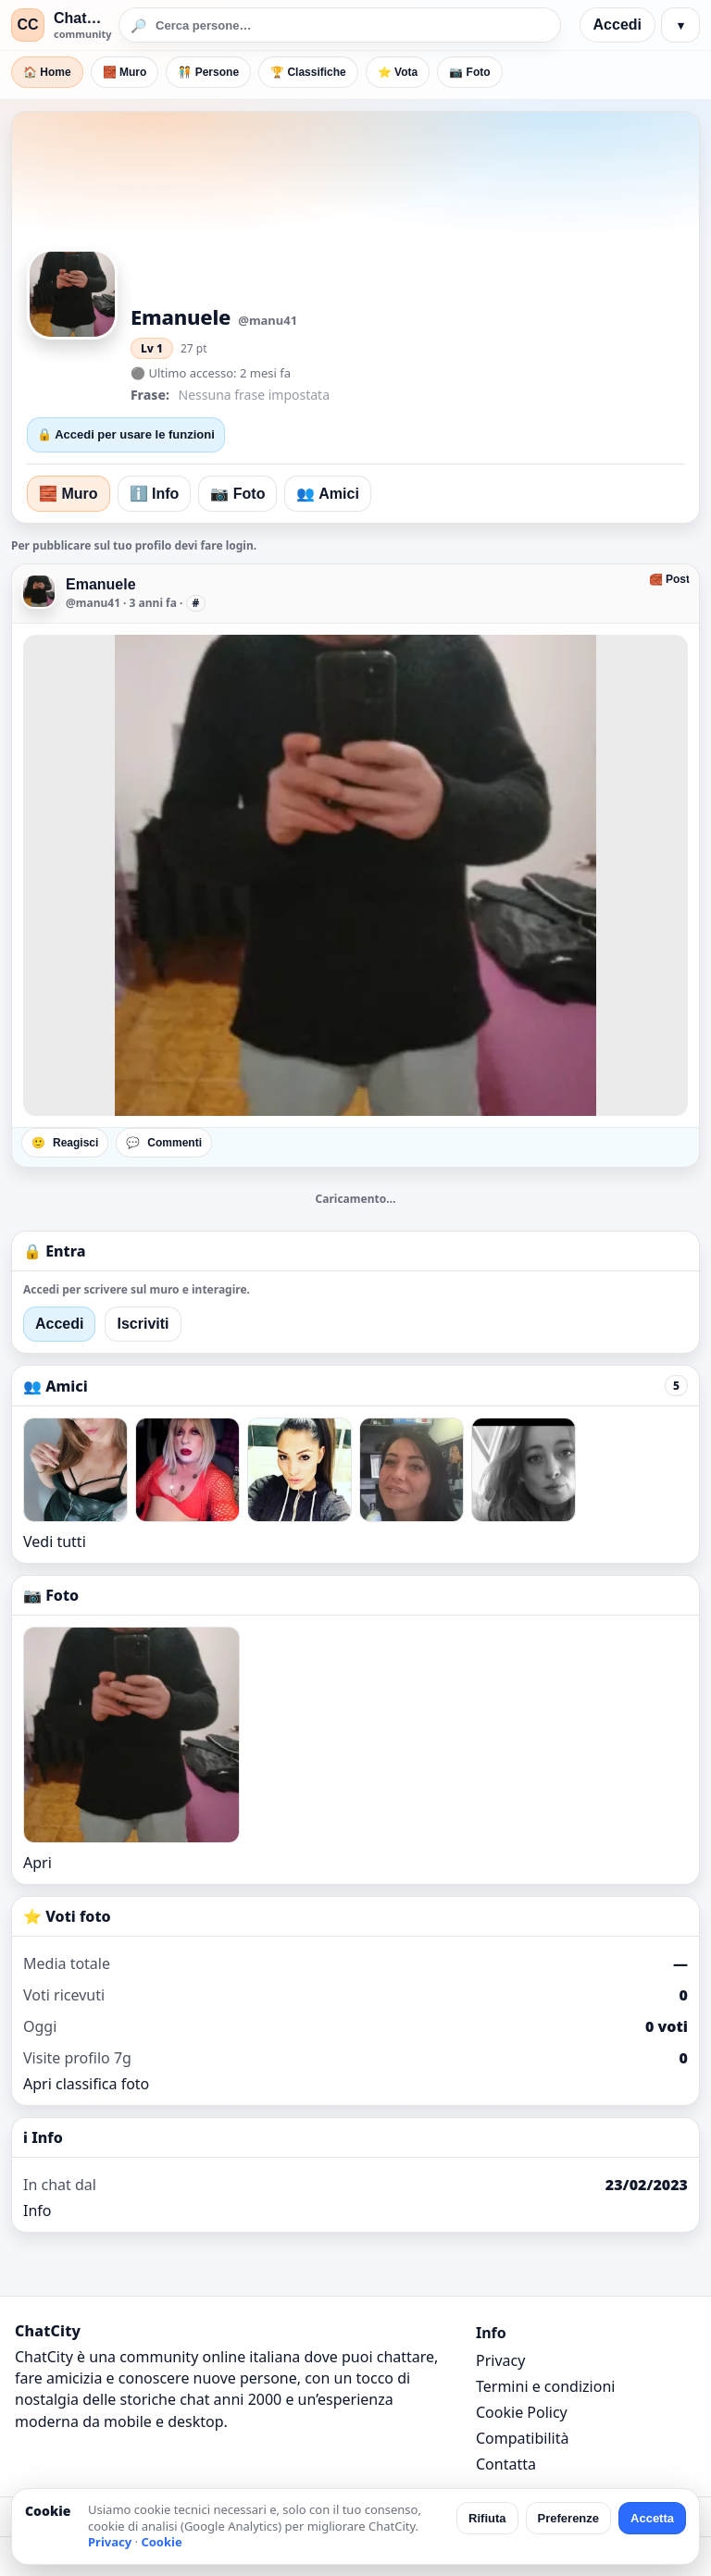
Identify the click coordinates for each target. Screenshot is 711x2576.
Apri (37, 1862)
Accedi (617, 24)
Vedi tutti (54, 1541)
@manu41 (93, 603)
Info (37, 2210)
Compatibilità (522, 2438)
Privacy (500, 2360)
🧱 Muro (125, 72)
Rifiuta (486, 2518)
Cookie (161, 2541)
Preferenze (568, 2518)
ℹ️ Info (155, 494)
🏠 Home (47, 72)
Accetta (652, 2518)
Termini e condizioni (545, 2386)
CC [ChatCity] (27, 24)
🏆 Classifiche (308, 72)
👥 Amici (327, 494)
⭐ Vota (398, 72)
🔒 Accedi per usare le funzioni (126, 434)
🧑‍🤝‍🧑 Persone (208, 72)
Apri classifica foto (86, 2084)
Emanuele (101, 584)
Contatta (506, 2464)
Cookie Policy (522, 2412)
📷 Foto (469, 72)
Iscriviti (142, 1323)
